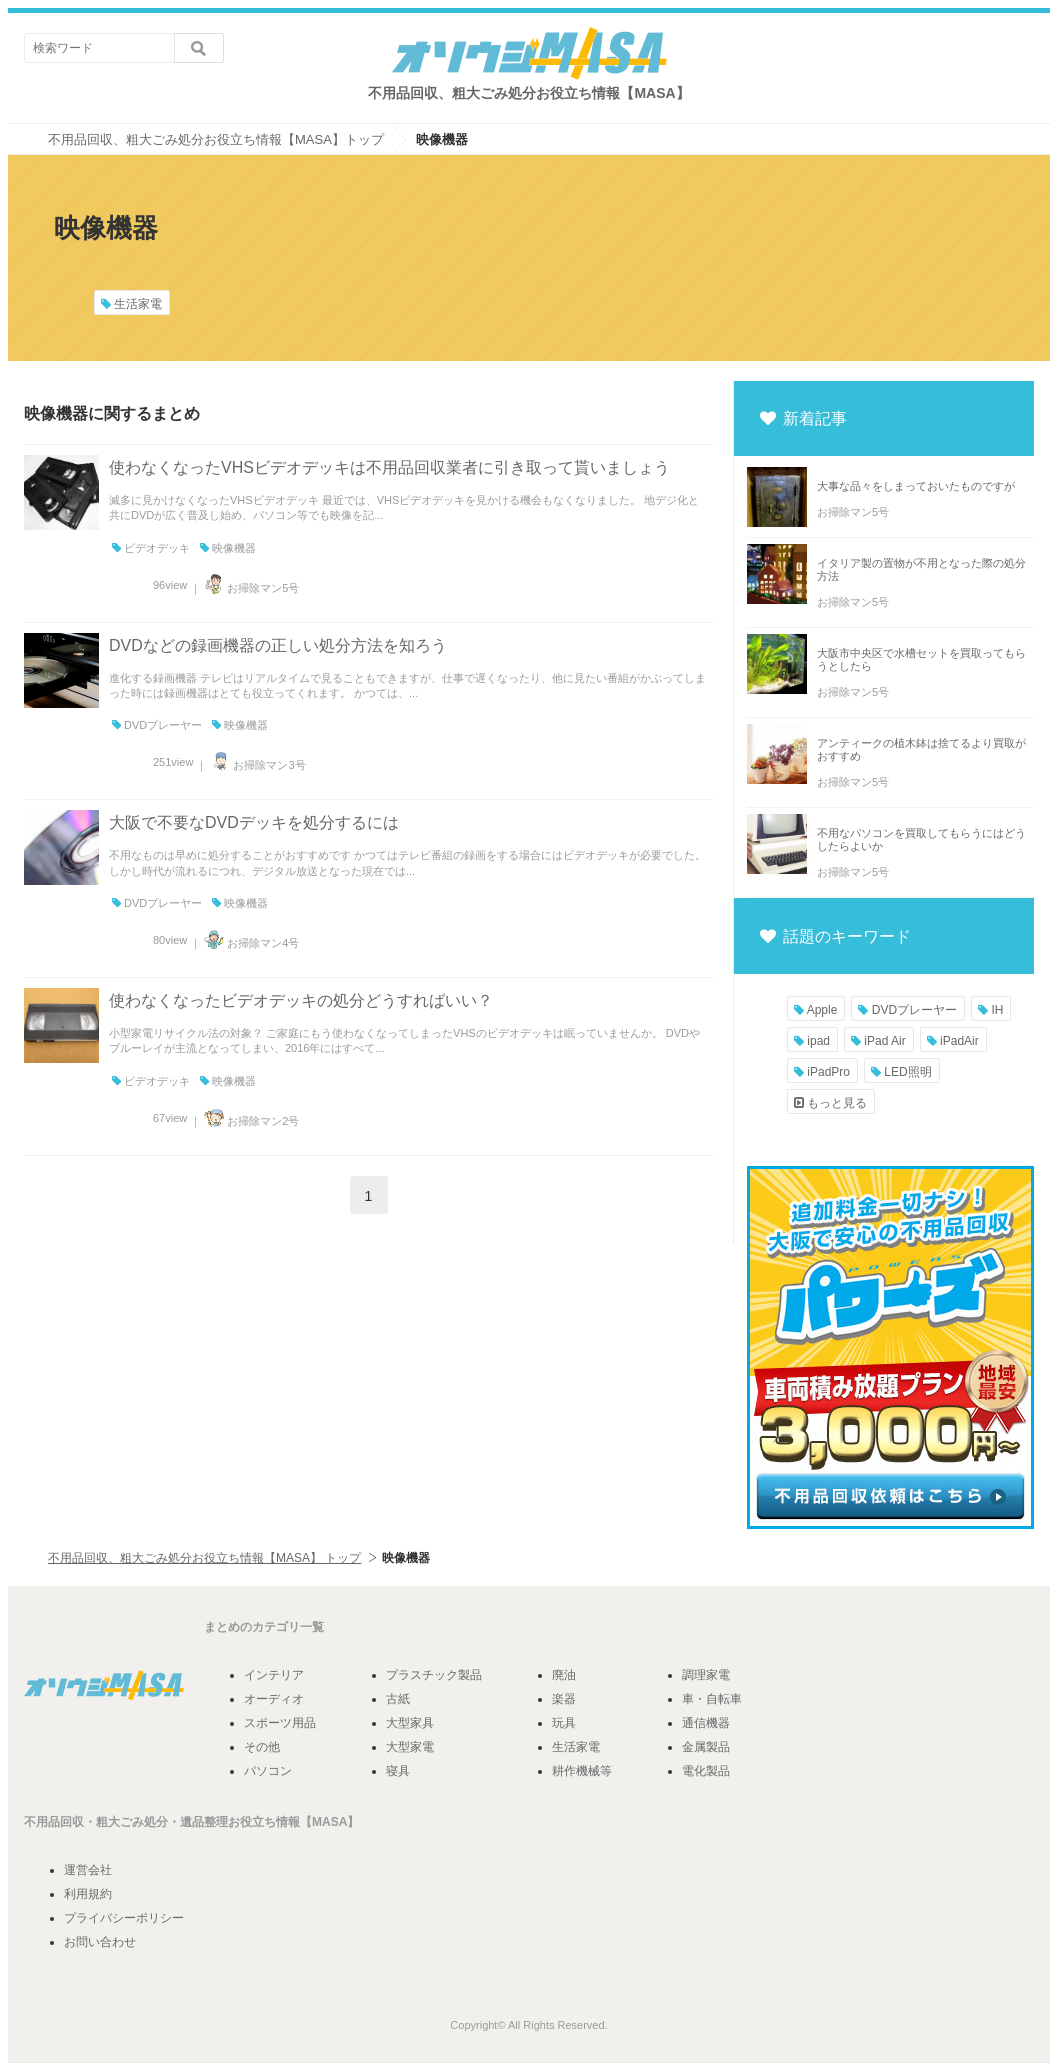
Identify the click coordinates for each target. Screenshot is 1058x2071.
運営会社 (88, 1870)
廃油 (564, 1675)
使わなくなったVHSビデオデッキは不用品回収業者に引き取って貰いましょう (389, 467)
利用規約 (88, 1894)
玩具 (564, 1723)
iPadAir (953, 1041)
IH (990, 1010)
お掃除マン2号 (250, 1121)
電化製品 (706, 1771)
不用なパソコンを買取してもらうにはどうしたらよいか (921, 839)
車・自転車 (712, 1699)
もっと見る (830, 1103)
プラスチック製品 (434, 1675)
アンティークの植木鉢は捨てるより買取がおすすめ (921, 749)
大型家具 (410, 1723)
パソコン (268, 1771)
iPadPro (822, 1072)
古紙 (398, 1699)
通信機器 (706, 1723)
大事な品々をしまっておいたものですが (916, 486)
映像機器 (228, 548)
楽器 (564, 1699)
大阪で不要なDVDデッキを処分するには (254, 822)
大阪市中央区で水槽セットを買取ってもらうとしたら (921, 659)
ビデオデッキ (151, 548)
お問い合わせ (100, 1942)
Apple (815, 1010)
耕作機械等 (582, 1771)
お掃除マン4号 (250, 943)
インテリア (274, 1675)
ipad (812, 1041)
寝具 (398, 1771)
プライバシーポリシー (124, 1918)
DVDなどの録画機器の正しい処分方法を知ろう (278, 645)
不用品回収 (54, 1822)
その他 (262, 1747)
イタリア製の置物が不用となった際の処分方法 (921, 569)
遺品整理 (204, 1822)
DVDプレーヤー (157, 725)
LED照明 (901, 1072)
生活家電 (131, 304)
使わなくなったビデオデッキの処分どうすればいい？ (301, 1000)
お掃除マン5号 (250, 588)
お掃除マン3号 (256, 765)
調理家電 (706, 1675)
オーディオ (274, 1699)
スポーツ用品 (280, 1723)
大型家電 (410, 1747)
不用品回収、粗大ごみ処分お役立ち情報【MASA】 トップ (204, 1558)
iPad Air (878, 1041)
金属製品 (706, 1747)
